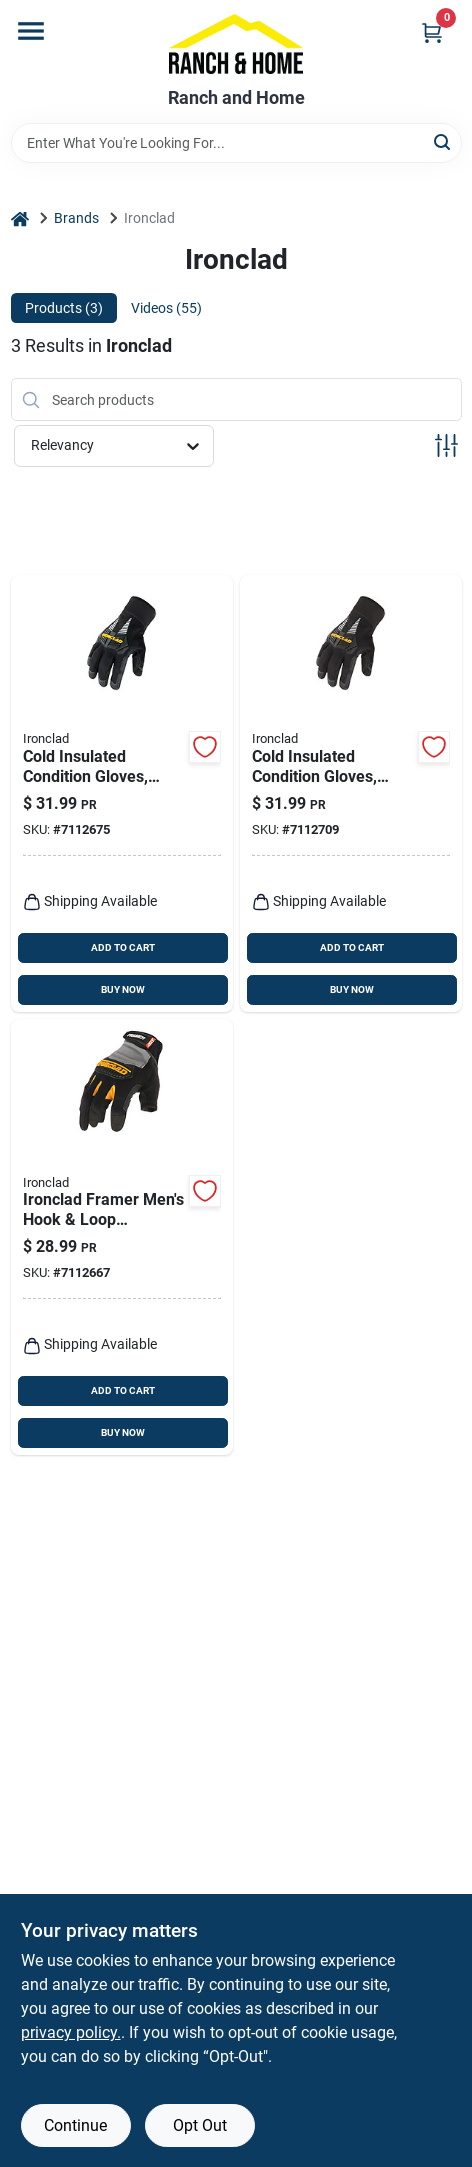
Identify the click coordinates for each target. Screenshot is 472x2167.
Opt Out (200, 2125)
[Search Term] (236, 143)
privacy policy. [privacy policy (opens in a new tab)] (71, 2032)
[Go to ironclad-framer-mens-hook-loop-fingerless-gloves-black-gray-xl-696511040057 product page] (122, 1237)
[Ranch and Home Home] (236, 44)
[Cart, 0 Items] (432, 32)
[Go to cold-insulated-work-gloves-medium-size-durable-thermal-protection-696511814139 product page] (122, 793)
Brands (76, 218)
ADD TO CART (123, 947)
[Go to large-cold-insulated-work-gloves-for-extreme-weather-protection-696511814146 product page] (351, 793)
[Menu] (31, 31)
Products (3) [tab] (64, 308)
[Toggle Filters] (446, 445)
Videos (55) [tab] (166, 308)
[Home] (20, 218)
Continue (75, 2125)
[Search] (443, 141)
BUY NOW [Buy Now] (123, 989)
